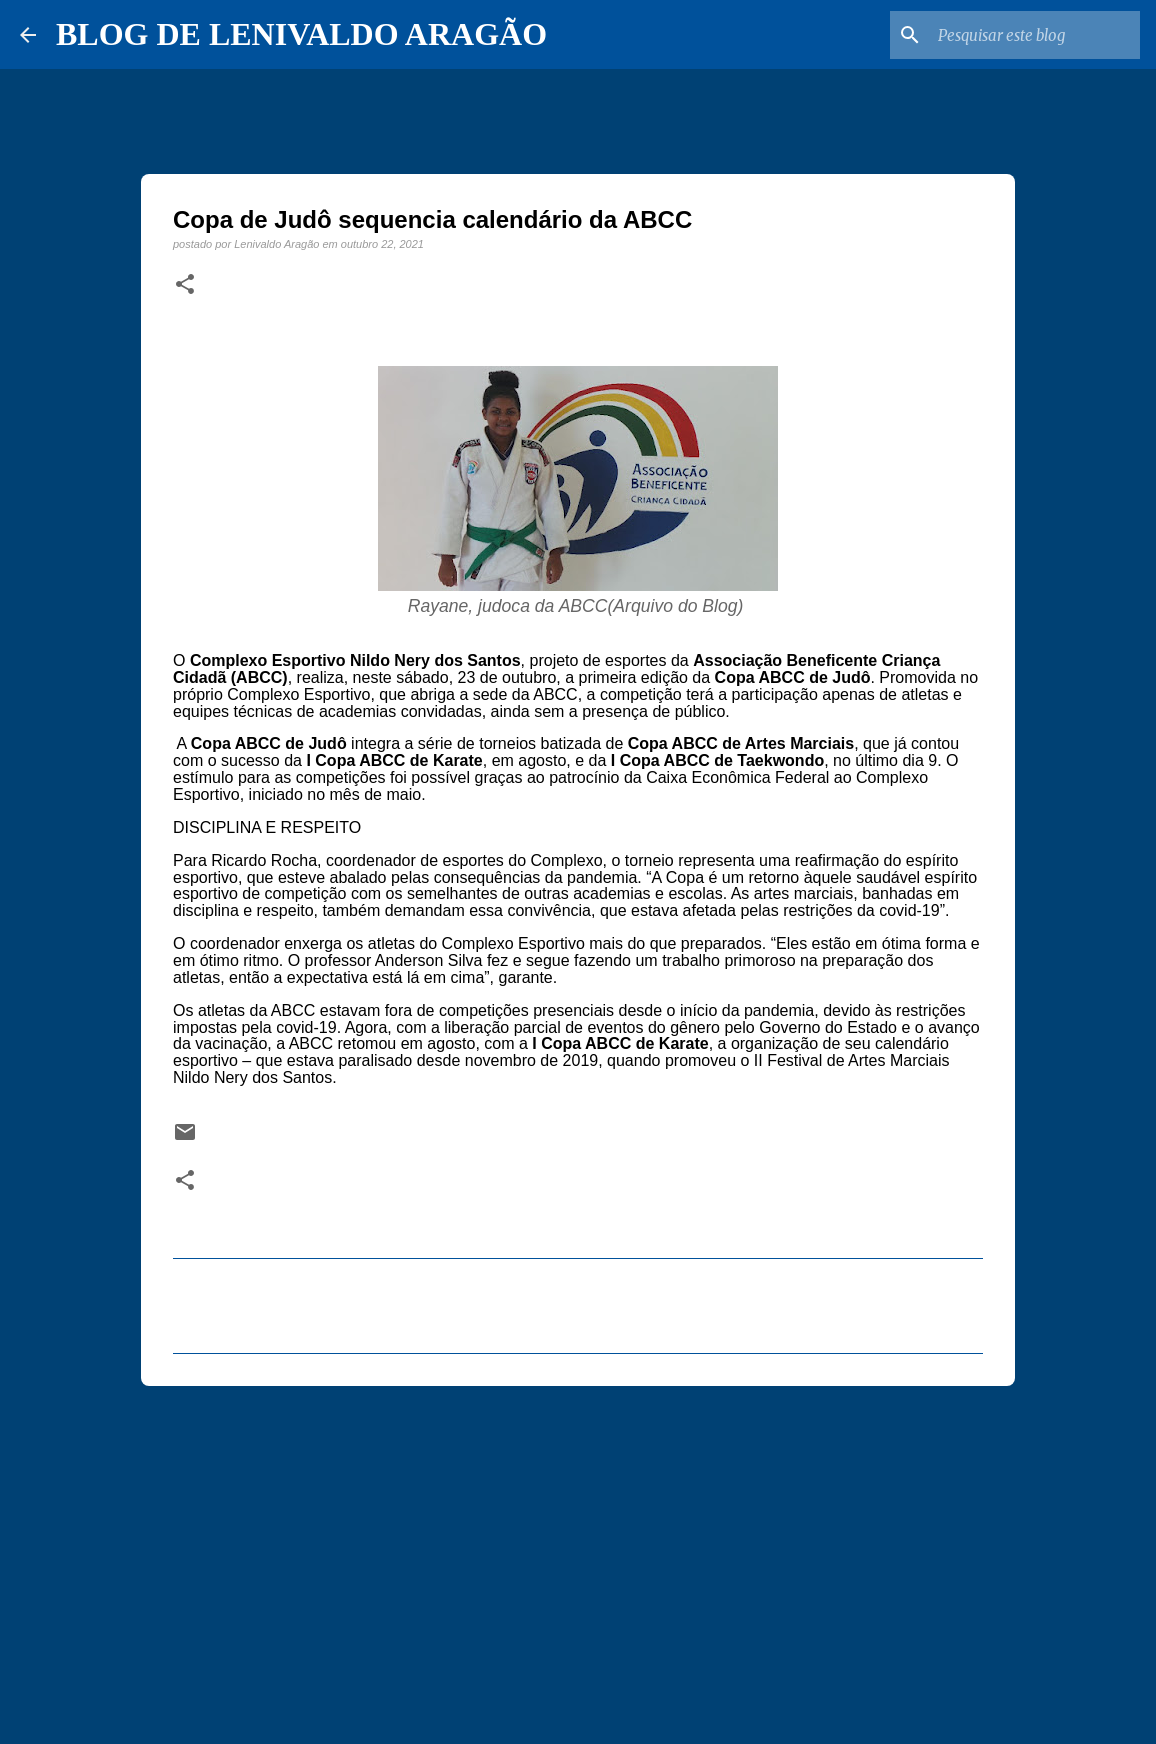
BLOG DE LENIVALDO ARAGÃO (301, 34)
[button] (185, 285)
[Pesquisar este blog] (1035, 35)
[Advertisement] (578, 1556)
